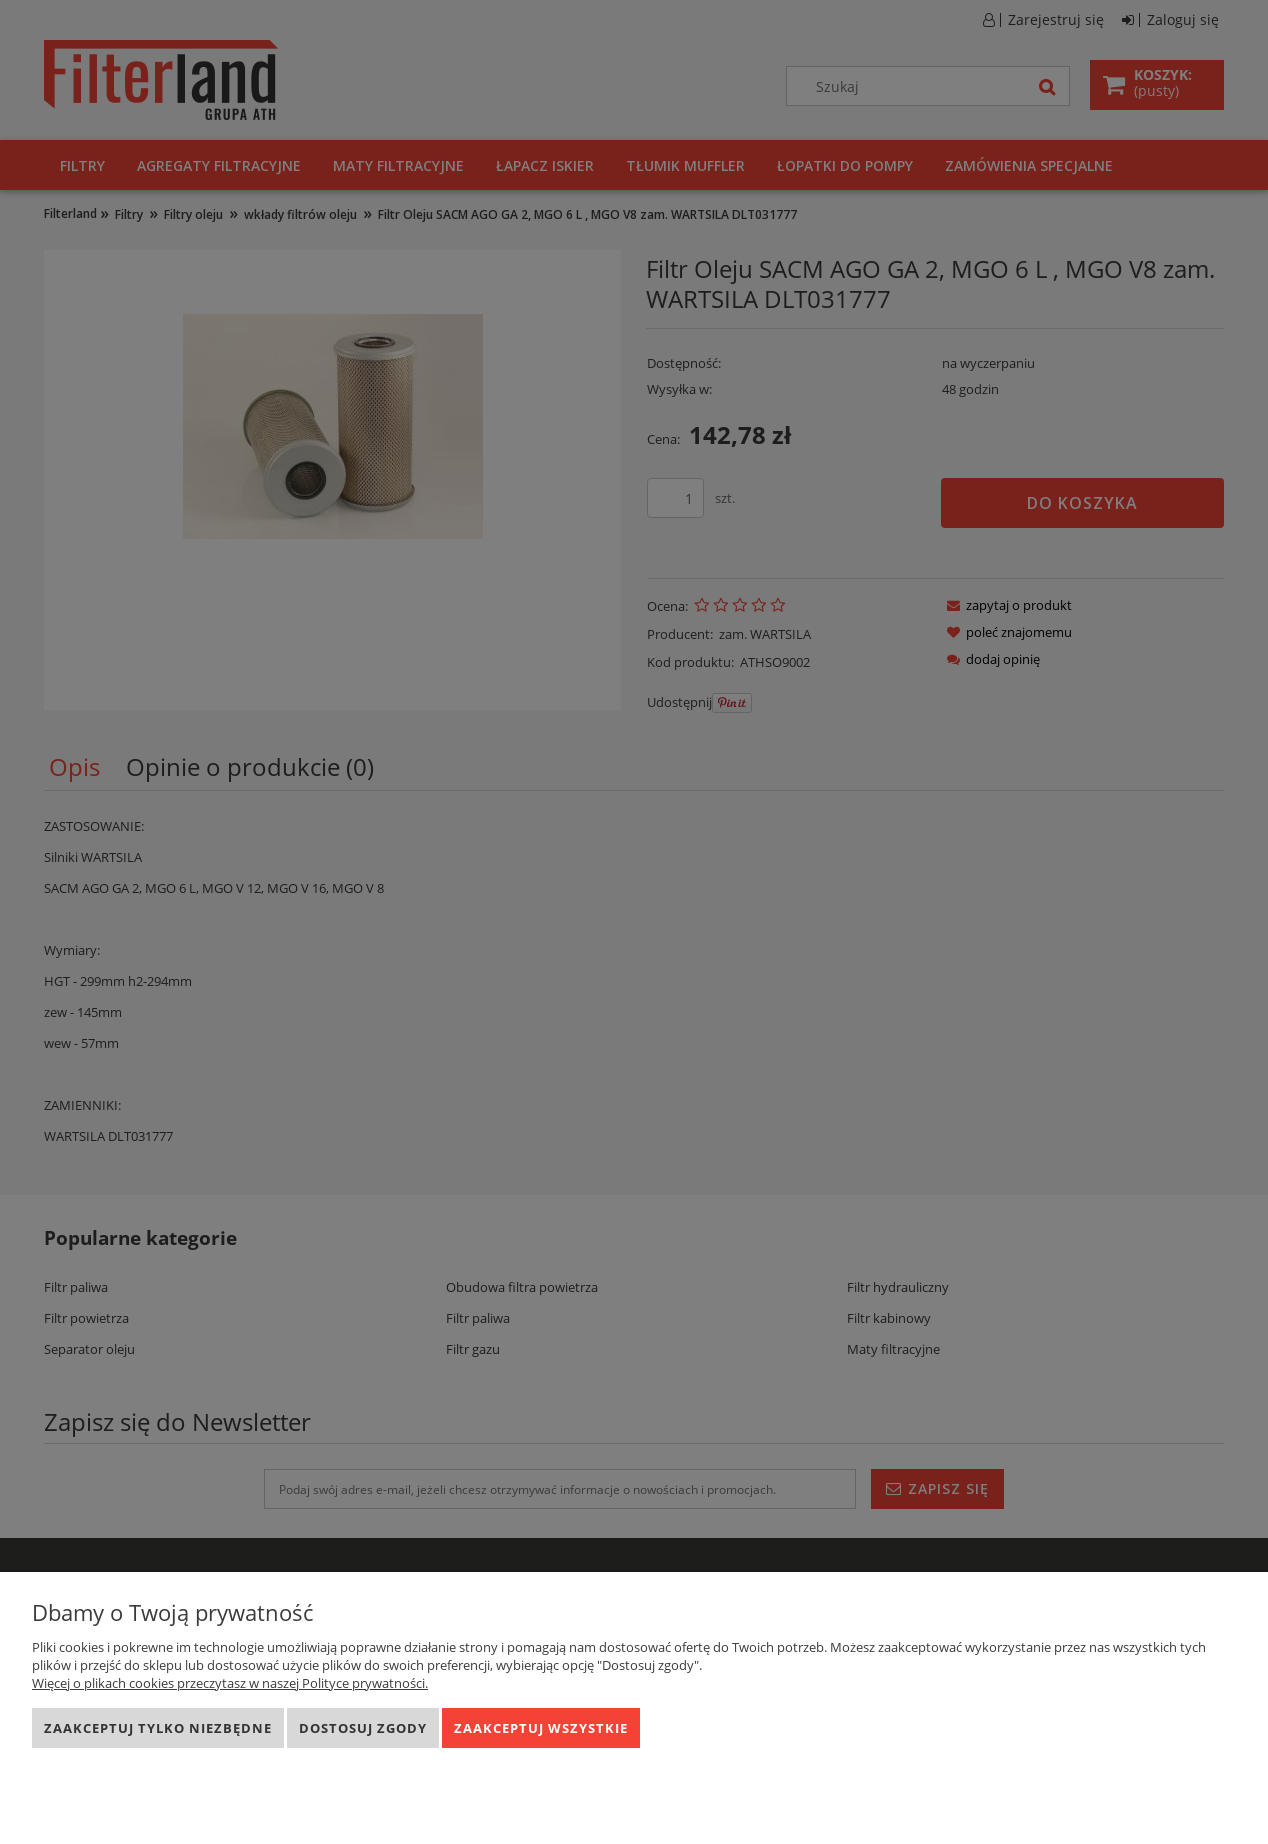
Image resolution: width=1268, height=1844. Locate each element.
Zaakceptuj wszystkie (541, 1728)
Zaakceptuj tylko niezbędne (158, 1728)
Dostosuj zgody (363, 1728)
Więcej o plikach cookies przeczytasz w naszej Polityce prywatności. (230, 1683)
